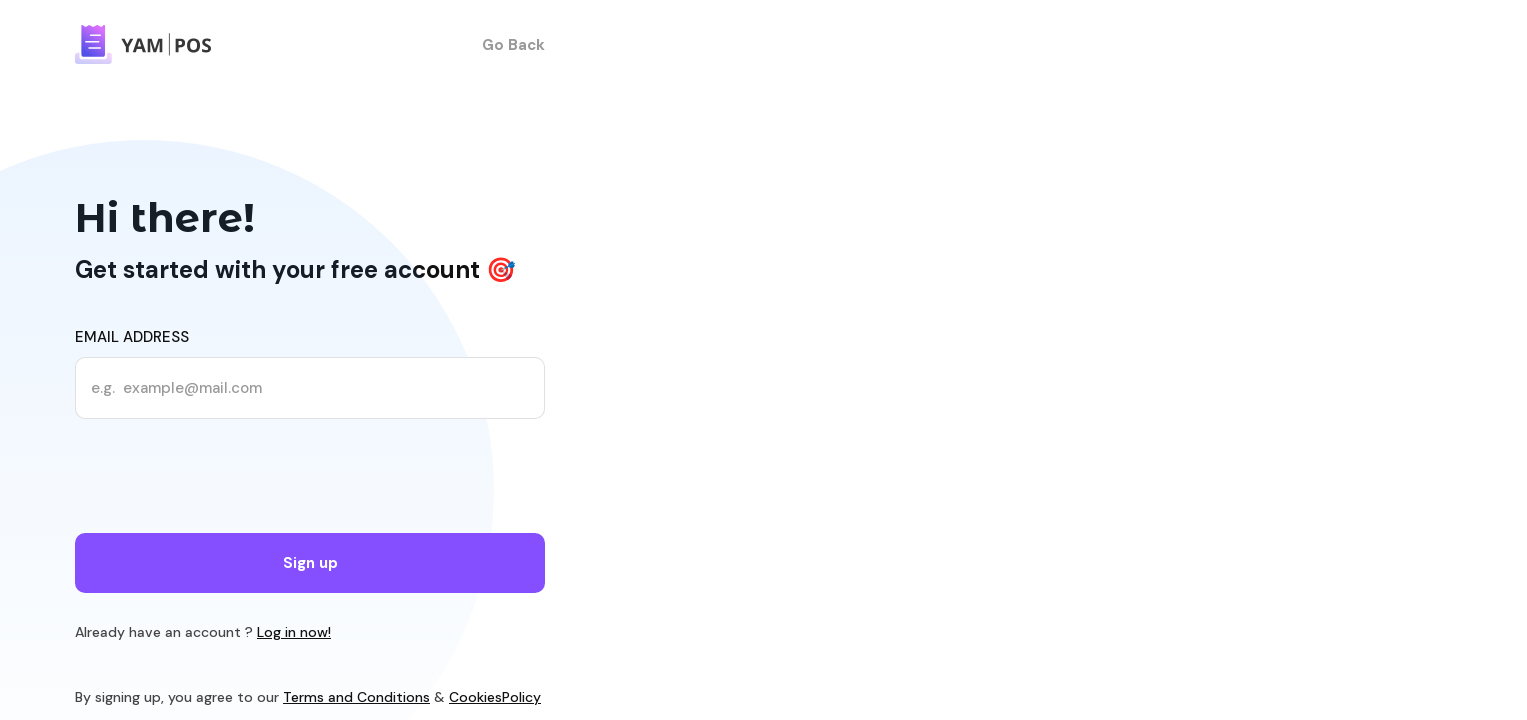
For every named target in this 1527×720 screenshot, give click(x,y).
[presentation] (227, 479)
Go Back (513, 45)
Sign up (310, 563)
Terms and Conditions (356, 697)
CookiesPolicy (495, 697)
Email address (132, 337)
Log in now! (294, 632)
